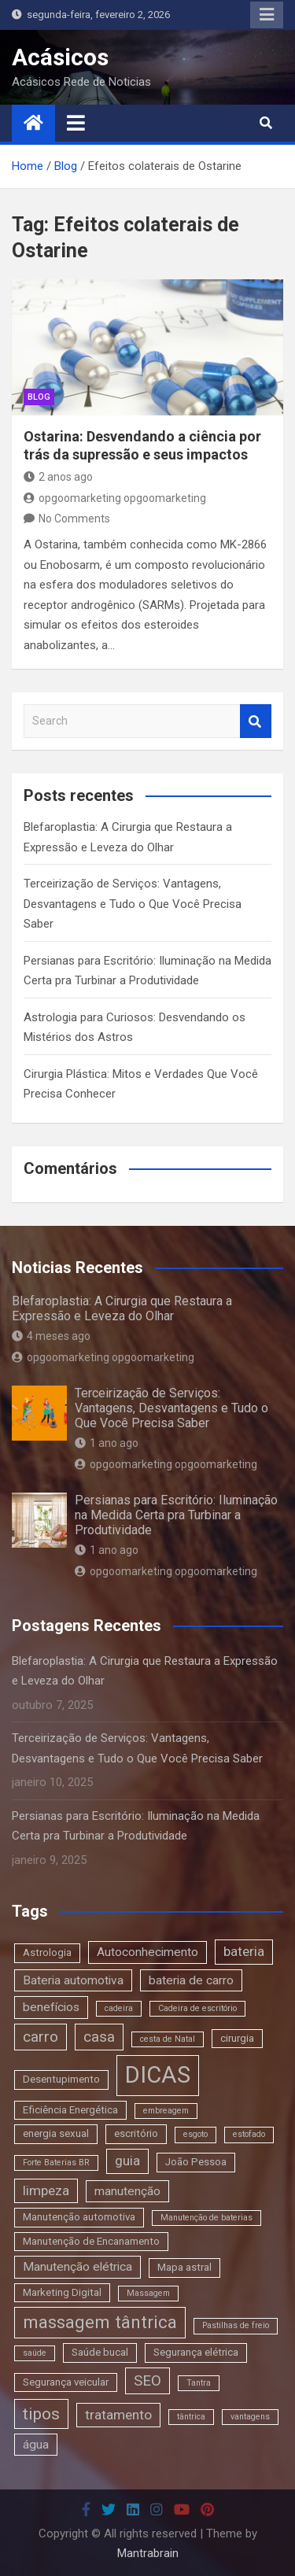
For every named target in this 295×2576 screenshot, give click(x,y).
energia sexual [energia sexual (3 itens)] (56, 2133)
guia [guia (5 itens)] (127, 2160)
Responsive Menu (266, 15)
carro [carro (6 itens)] (40, 2037)
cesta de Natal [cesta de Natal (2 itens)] (167, 2039)
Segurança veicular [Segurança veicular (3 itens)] (66, 2382)
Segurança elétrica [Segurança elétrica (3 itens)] (195, 2352)
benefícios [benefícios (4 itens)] (51, 2007)
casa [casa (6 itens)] (99, 2037)
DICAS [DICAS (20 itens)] (157, 2074)
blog (39, 397)
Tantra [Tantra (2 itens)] (198, 2383)
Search (255, 721)
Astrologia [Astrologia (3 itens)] (47, 1952)
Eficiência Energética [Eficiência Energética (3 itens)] (70, 2110)
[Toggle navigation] (76, 123)
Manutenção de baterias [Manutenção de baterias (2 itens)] (206, 2217)
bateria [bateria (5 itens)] (243, 1951)
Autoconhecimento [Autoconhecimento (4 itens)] (147, 1952)
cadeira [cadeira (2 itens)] (119, 2008)
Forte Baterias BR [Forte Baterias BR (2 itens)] (56, 2162)
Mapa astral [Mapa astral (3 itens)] (184, 2267)
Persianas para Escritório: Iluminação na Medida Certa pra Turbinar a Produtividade (176, 1515)
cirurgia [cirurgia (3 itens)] (237, 2038)
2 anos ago (58, 477)
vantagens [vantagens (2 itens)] (250, 2417)
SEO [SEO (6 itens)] (147, 2380)
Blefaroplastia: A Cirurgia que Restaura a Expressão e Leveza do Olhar (122, 1308)
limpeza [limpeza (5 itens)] (46, 2190)
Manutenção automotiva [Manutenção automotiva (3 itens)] (79, 2217)
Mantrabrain (148, 2553)
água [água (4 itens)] (36, 2445)
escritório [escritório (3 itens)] (136, 2133)
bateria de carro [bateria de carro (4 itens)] (191, 1980)
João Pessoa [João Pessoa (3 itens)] (196, 2162)
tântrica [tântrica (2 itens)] (191, 2417)
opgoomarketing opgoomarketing (115, 498)
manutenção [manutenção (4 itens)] (127, 2191)
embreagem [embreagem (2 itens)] (166, 2110)
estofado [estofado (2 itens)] (249, 2134)
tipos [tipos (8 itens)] (41, 2413)
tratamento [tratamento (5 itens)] (118, 2415)
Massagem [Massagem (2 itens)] (148, 2293)
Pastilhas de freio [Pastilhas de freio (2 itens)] (235, 2325)
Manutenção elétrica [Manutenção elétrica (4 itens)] (77, 2267)
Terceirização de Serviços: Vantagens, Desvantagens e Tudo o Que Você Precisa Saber (133, 904)
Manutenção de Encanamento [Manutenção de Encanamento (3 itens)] (91, 2241)
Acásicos (60, 57)
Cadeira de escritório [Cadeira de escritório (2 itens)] (197, 2008)
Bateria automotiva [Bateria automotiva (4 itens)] (73, 1980)
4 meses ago (51, 1336)
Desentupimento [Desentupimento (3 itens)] (61, 2079)
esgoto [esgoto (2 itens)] (195, 2134)
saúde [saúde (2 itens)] (34, 2353)
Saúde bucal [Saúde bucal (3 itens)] (100, 2352)
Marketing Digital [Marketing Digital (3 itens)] (62, 2292)
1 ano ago (106, 1443)
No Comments (74, 518)
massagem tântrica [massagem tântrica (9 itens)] (100, 2322)
